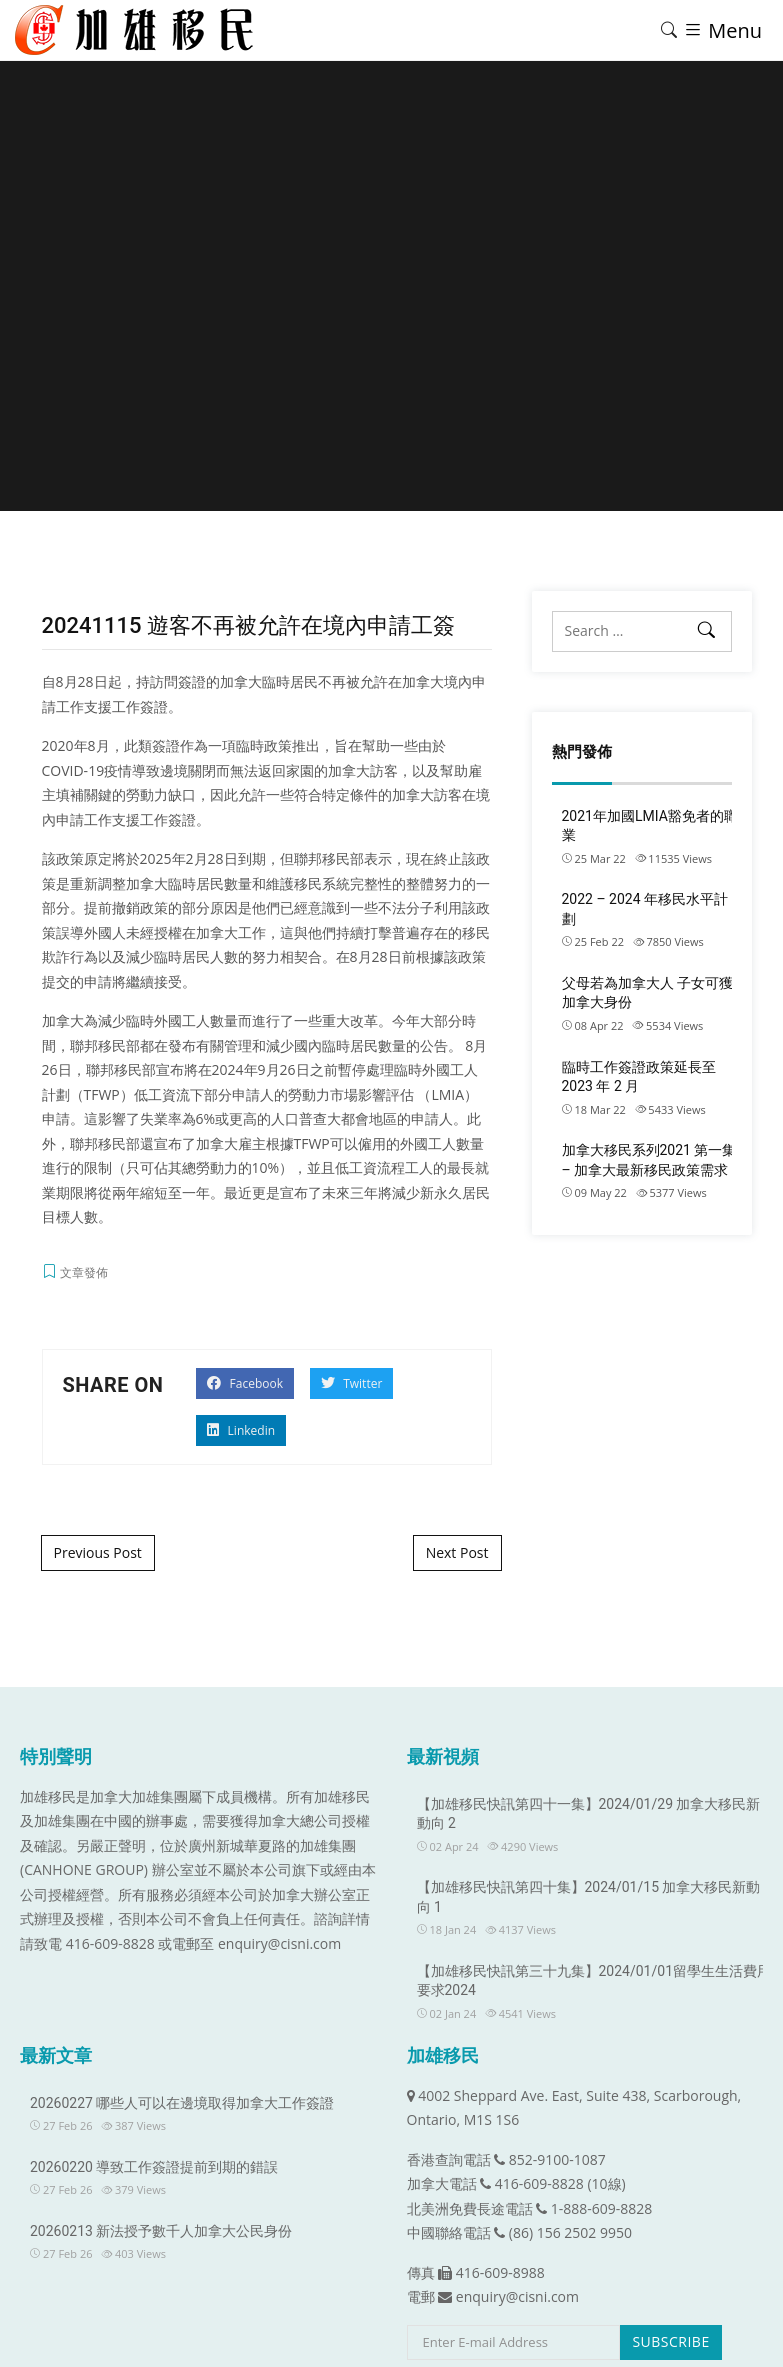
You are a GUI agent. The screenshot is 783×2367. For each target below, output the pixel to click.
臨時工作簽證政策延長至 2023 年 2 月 (639, 1077)
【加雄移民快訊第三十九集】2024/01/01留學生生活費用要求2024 (594, 1981)
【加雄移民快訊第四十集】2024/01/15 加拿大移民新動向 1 (589, 1897)
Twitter (351, 1383)
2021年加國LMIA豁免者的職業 (650, 826)
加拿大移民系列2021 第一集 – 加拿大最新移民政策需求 (649, 1160)
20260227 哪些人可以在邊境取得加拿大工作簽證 (182, 2103)
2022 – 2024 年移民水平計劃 (645, 909)
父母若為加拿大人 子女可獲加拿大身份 (647, 993)
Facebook (245, 1383)
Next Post (457, 1552)
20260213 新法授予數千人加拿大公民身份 (161, 2231)
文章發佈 (84, 1272)
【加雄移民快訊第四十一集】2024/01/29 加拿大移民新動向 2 (589, 1814)
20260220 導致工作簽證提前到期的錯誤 (154, 2167)
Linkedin (241, 1430)
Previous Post (98, 1552)
